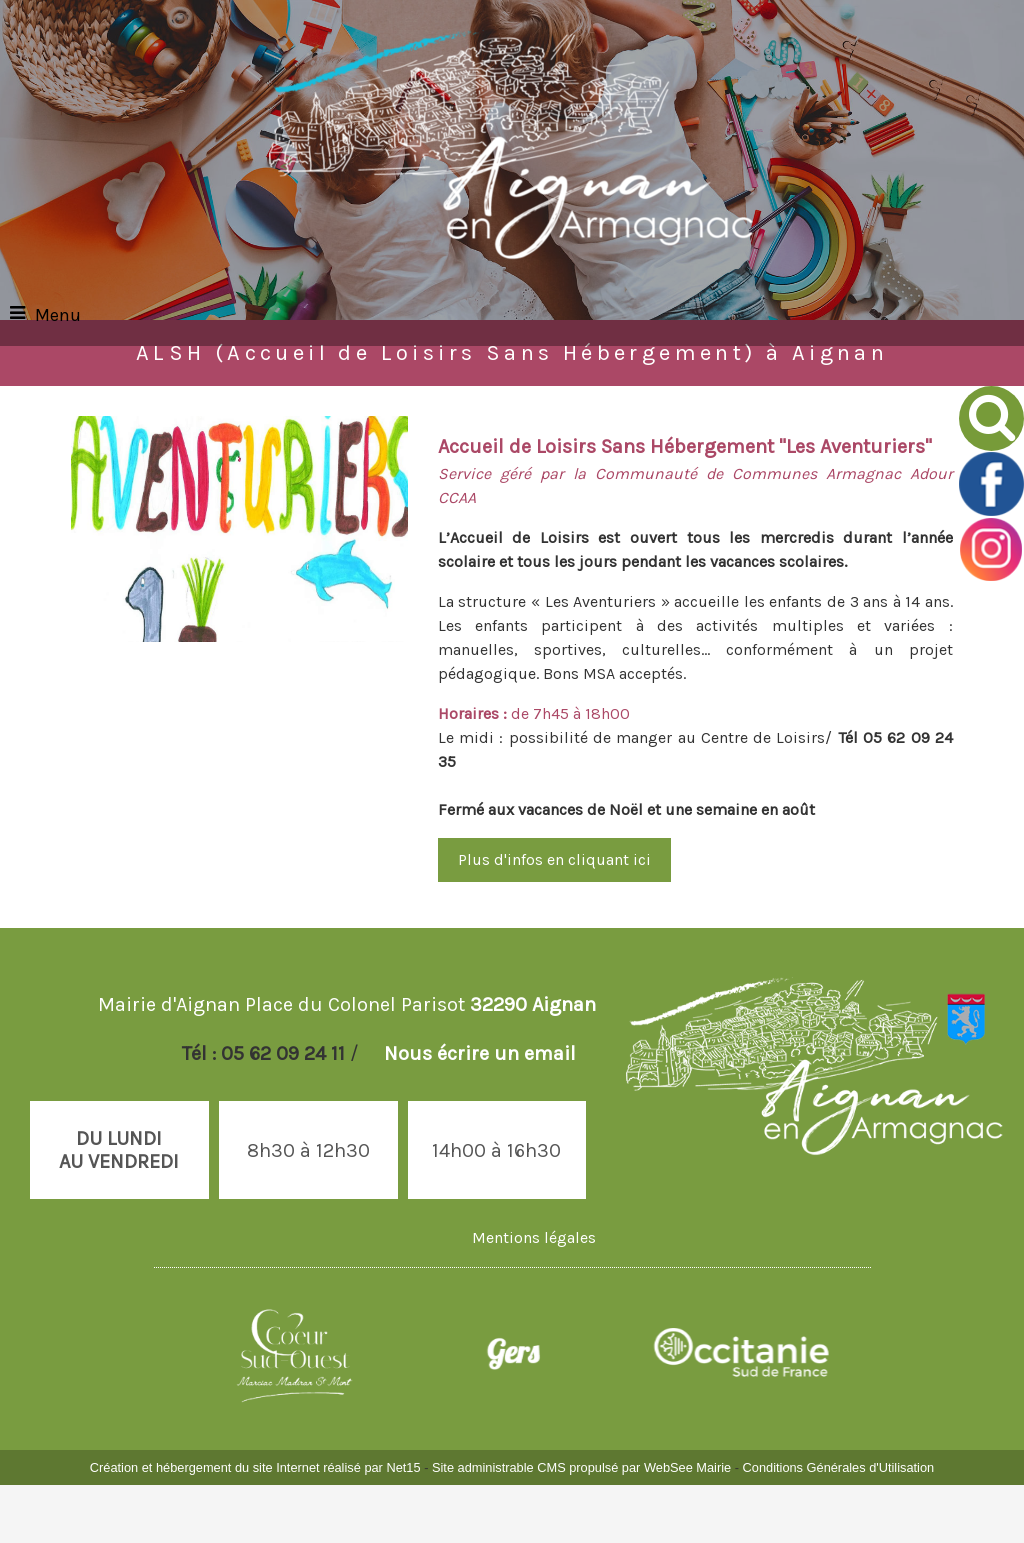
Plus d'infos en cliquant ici (554, 859)
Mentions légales (534, 1237)
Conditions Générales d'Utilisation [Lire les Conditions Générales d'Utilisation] (839, 1467)
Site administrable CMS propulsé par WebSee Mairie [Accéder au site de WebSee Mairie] (581, 1467)
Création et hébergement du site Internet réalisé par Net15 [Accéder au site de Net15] (255, 1467)
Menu (58, 315)
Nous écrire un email (480, 1053)
